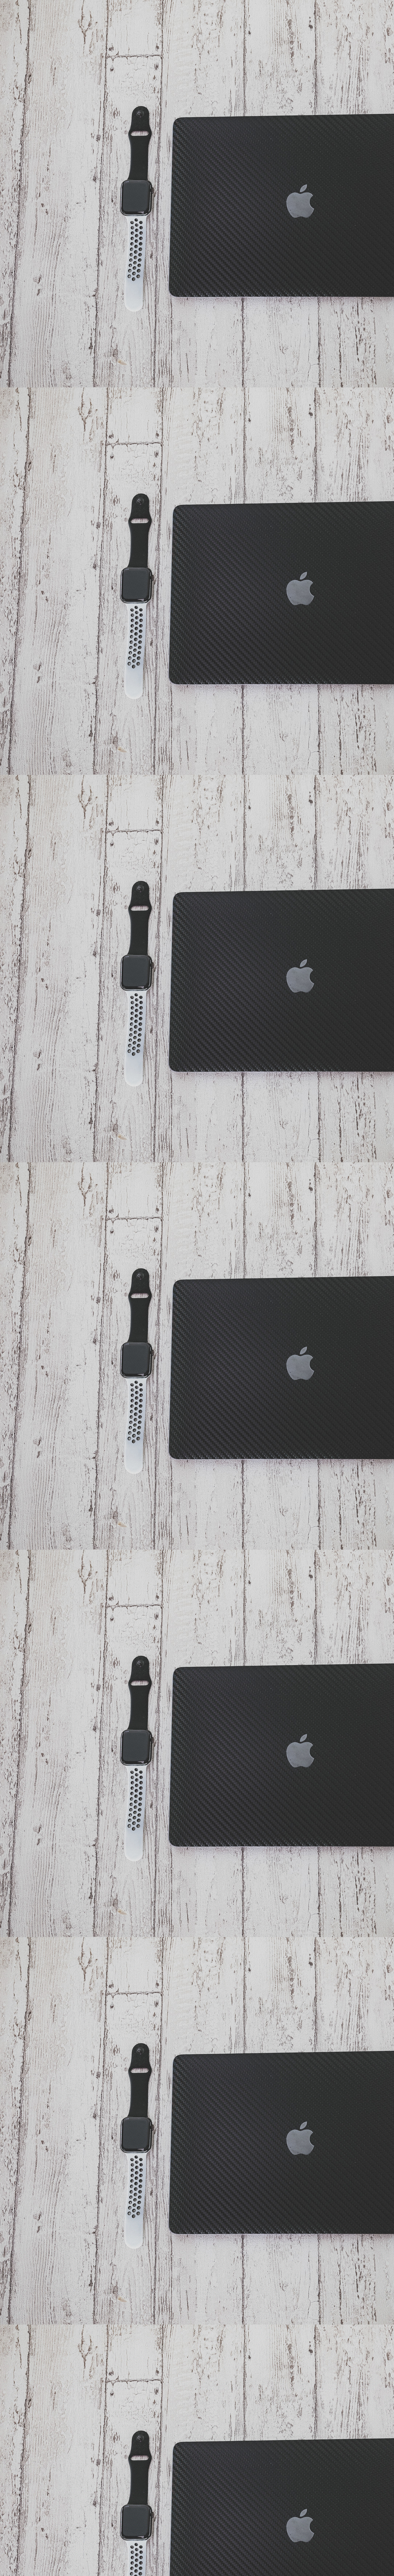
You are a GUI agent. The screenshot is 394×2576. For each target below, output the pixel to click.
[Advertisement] (134, 530)
